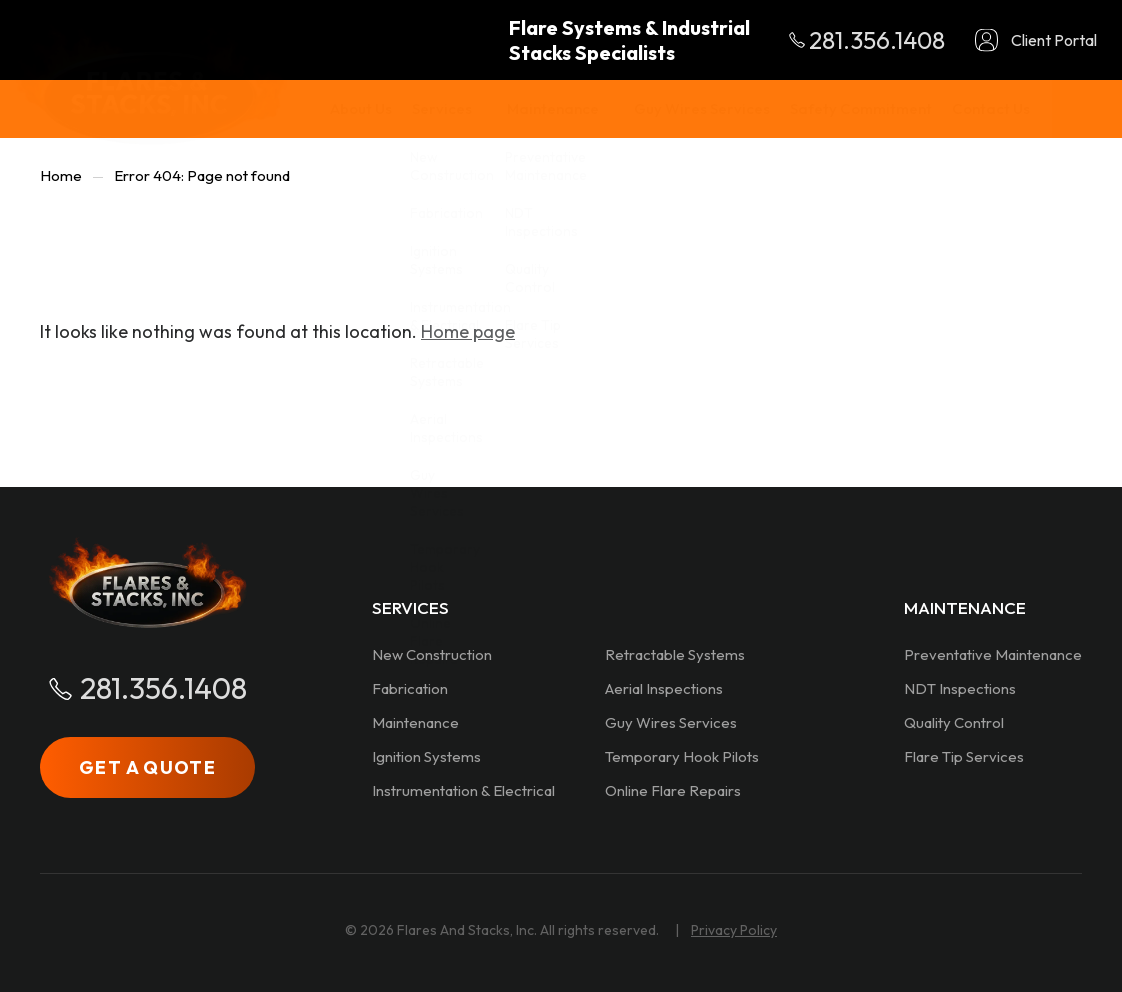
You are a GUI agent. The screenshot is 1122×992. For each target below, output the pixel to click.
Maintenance (415, 722)
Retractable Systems (675, 654)
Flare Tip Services (964, 756)
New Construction (432, 654)
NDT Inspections (960, 688)
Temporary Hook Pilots (682, 756)
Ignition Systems (426, 756)
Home (61, 175)
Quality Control (954, 722)
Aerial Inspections (664, 688)
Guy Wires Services (671, 722)
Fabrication (410, 688)
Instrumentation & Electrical (463, 790)
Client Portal (1054, 40)
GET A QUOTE (147, 767)
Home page (468, 331)
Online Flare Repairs (673, 790)
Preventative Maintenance (993, 654)
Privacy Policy (734, 930)
